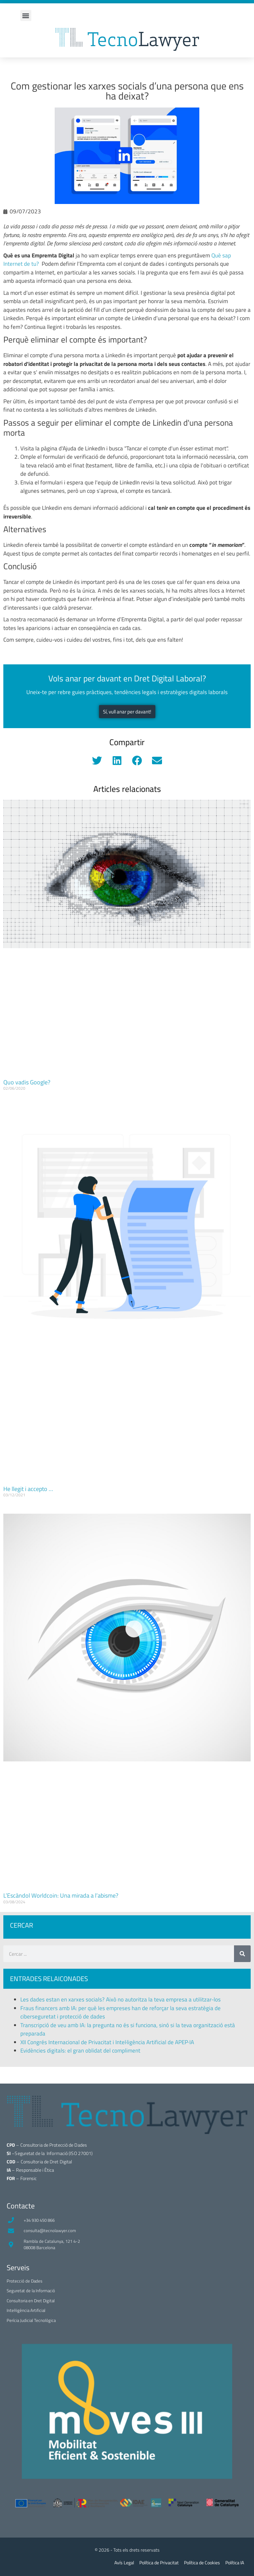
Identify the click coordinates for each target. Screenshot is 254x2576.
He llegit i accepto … (28, 1488)
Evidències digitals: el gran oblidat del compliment (81, 2050)
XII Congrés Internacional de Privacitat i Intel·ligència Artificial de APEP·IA (107, 2042)
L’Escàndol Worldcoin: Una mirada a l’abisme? (60, 1895)
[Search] (242, 1953)
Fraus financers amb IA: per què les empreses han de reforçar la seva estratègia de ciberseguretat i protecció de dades (120, 2012)
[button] (25, 15)
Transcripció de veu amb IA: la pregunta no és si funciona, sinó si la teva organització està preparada (127, 2029)
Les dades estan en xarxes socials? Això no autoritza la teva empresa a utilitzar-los (120, 1999)
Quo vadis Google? (26, 1082)
